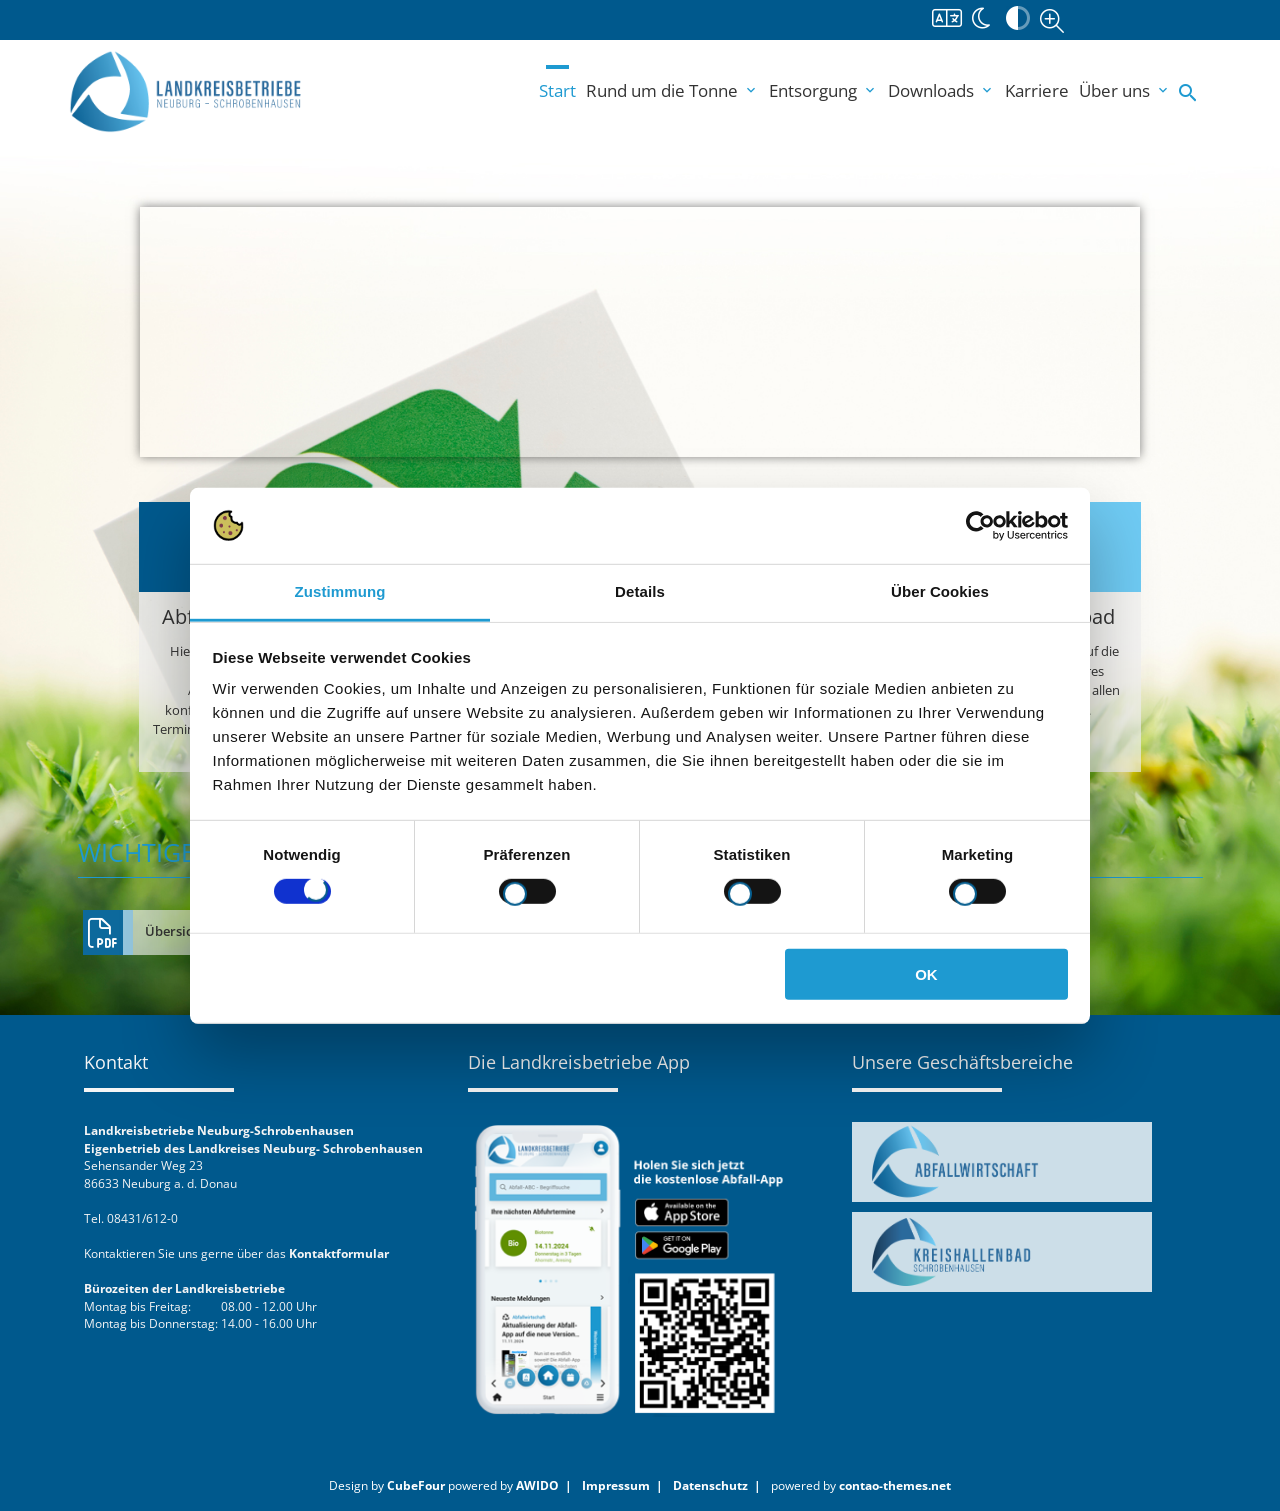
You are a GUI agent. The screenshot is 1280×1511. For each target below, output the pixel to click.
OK (926, 974)
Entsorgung (823, 90)
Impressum (616, 1485)
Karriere (1037, 90)
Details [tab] (640, 591)
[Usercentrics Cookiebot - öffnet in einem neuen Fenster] (980, 526)
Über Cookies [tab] (940, 591)
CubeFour (416, 1485)
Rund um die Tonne (672, 90)
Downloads (941, 90)
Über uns (1125, 90)
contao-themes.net (895, 1485)
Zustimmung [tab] (340, 591)
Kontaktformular (339, 1253)
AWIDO (537, 1485)
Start (557, 90)
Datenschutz (710, 1485)
